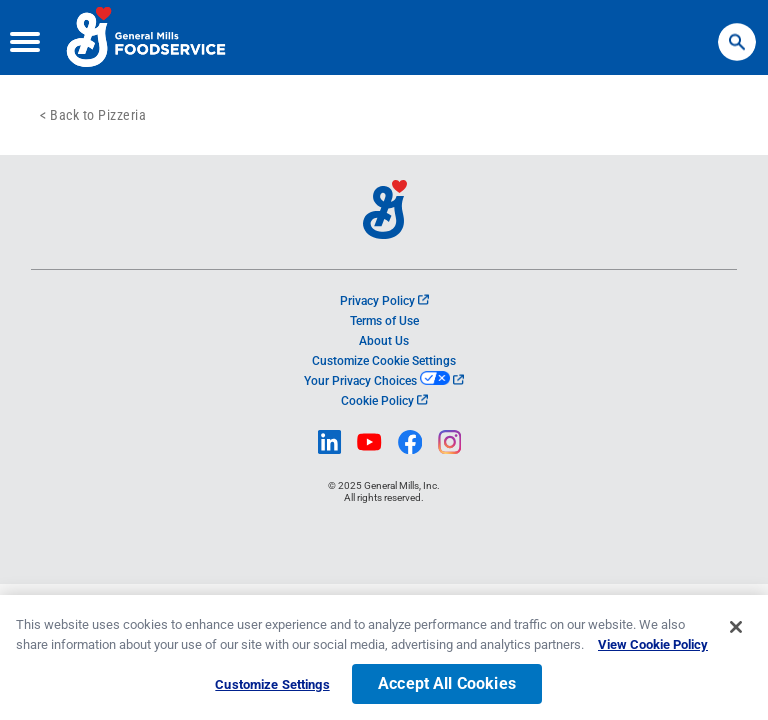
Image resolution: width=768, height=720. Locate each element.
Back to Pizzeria (98, 115)
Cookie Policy (384, 401)
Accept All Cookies (447, 688)
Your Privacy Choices (383, 381)
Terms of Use (384, 321)
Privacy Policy (384, 301)
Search (737, 32)
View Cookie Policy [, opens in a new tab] (653, 648)
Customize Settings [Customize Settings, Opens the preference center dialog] (272, 689)
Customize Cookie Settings (384, 361)
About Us (384, 341)
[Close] (736, 632)
